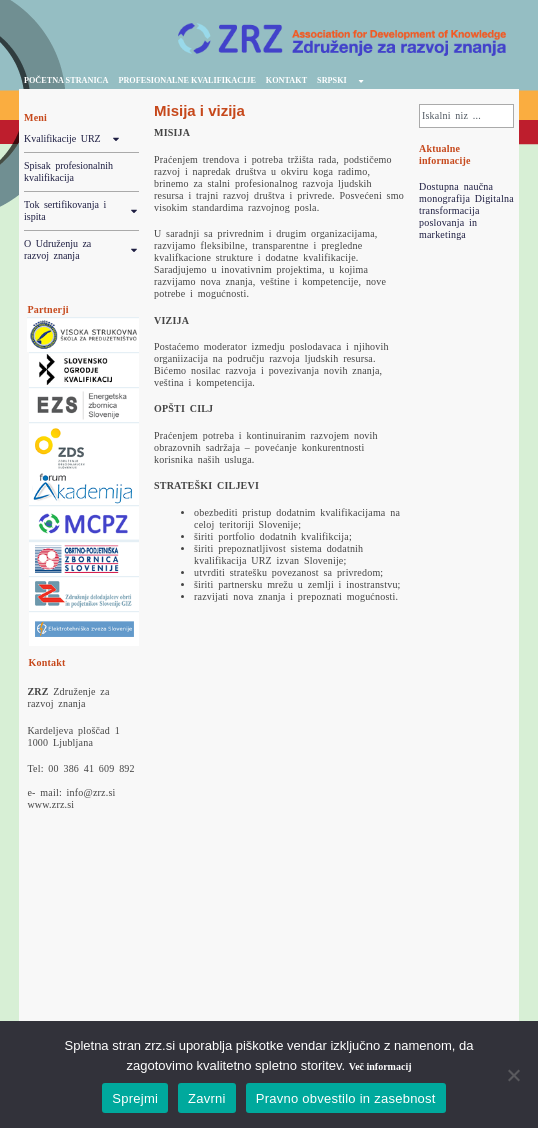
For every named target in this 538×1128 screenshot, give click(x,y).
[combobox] (466, 116)
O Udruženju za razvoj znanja (81, 250)
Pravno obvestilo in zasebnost (346, 1098)
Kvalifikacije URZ (72, 139)
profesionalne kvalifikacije (186, 80)
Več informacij (380, 1066)
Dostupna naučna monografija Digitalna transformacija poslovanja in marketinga (466, 210)
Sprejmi (135, 1098)
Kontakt (286, 80)
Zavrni (207, 1098)
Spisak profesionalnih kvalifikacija (68, 171)
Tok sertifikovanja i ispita (81, 211)
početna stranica (66, 80)
